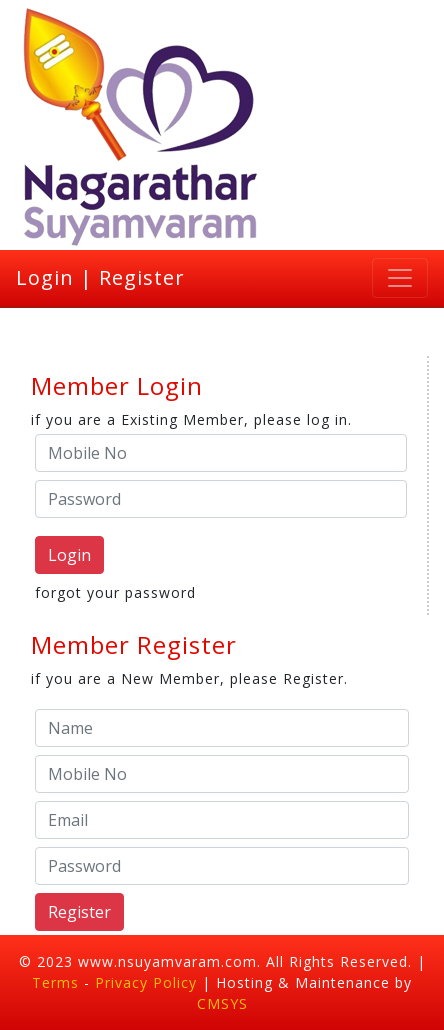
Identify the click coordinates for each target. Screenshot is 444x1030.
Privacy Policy (148, 982)
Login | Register (100, 277)
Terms (55, 982)
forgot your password (115, 592)
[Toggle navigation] (400, 278)
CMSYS (222, 1003)
